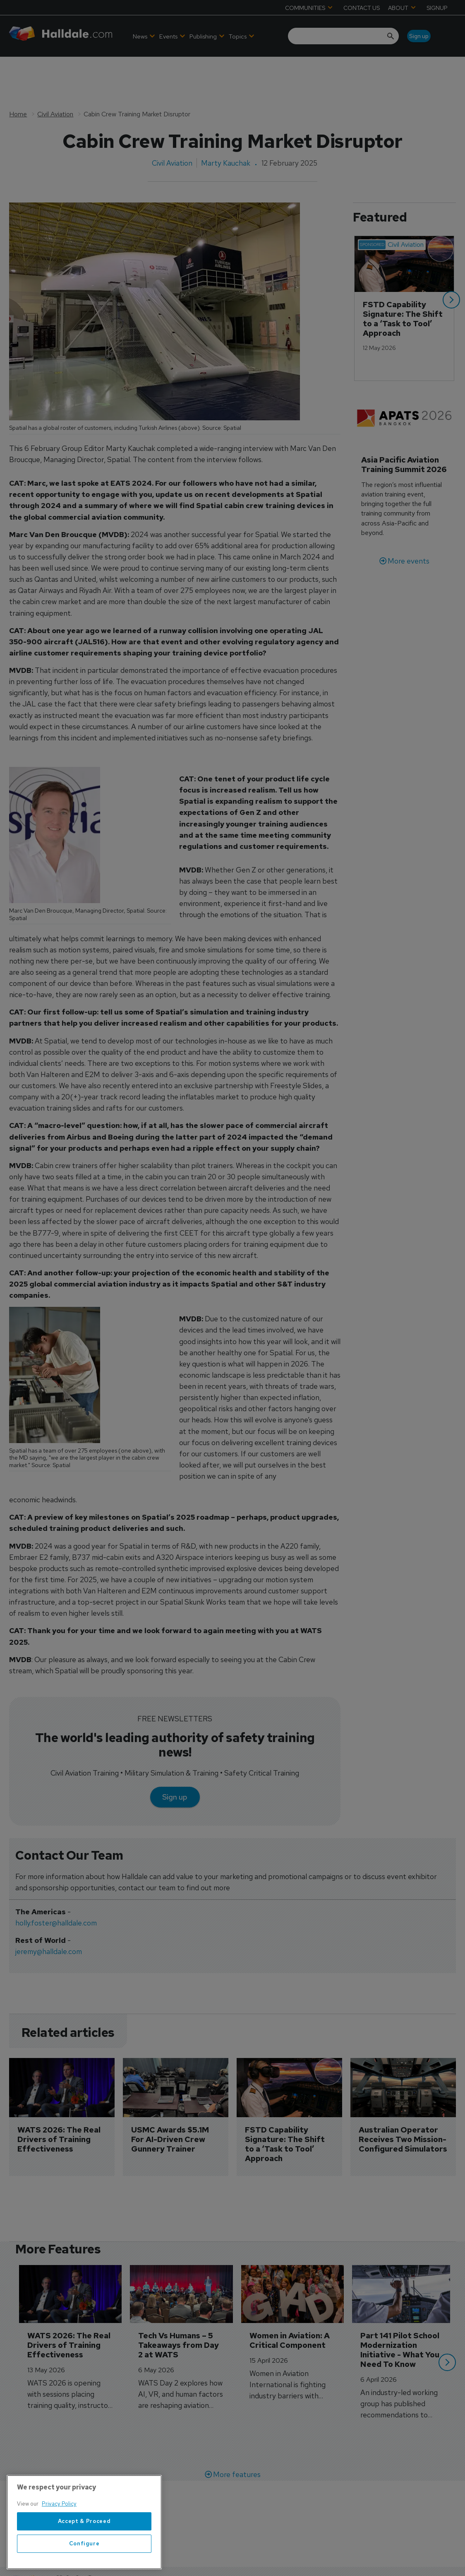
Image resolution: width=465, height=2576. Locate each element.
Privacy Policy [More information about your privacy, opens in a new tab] (59, 2555)
